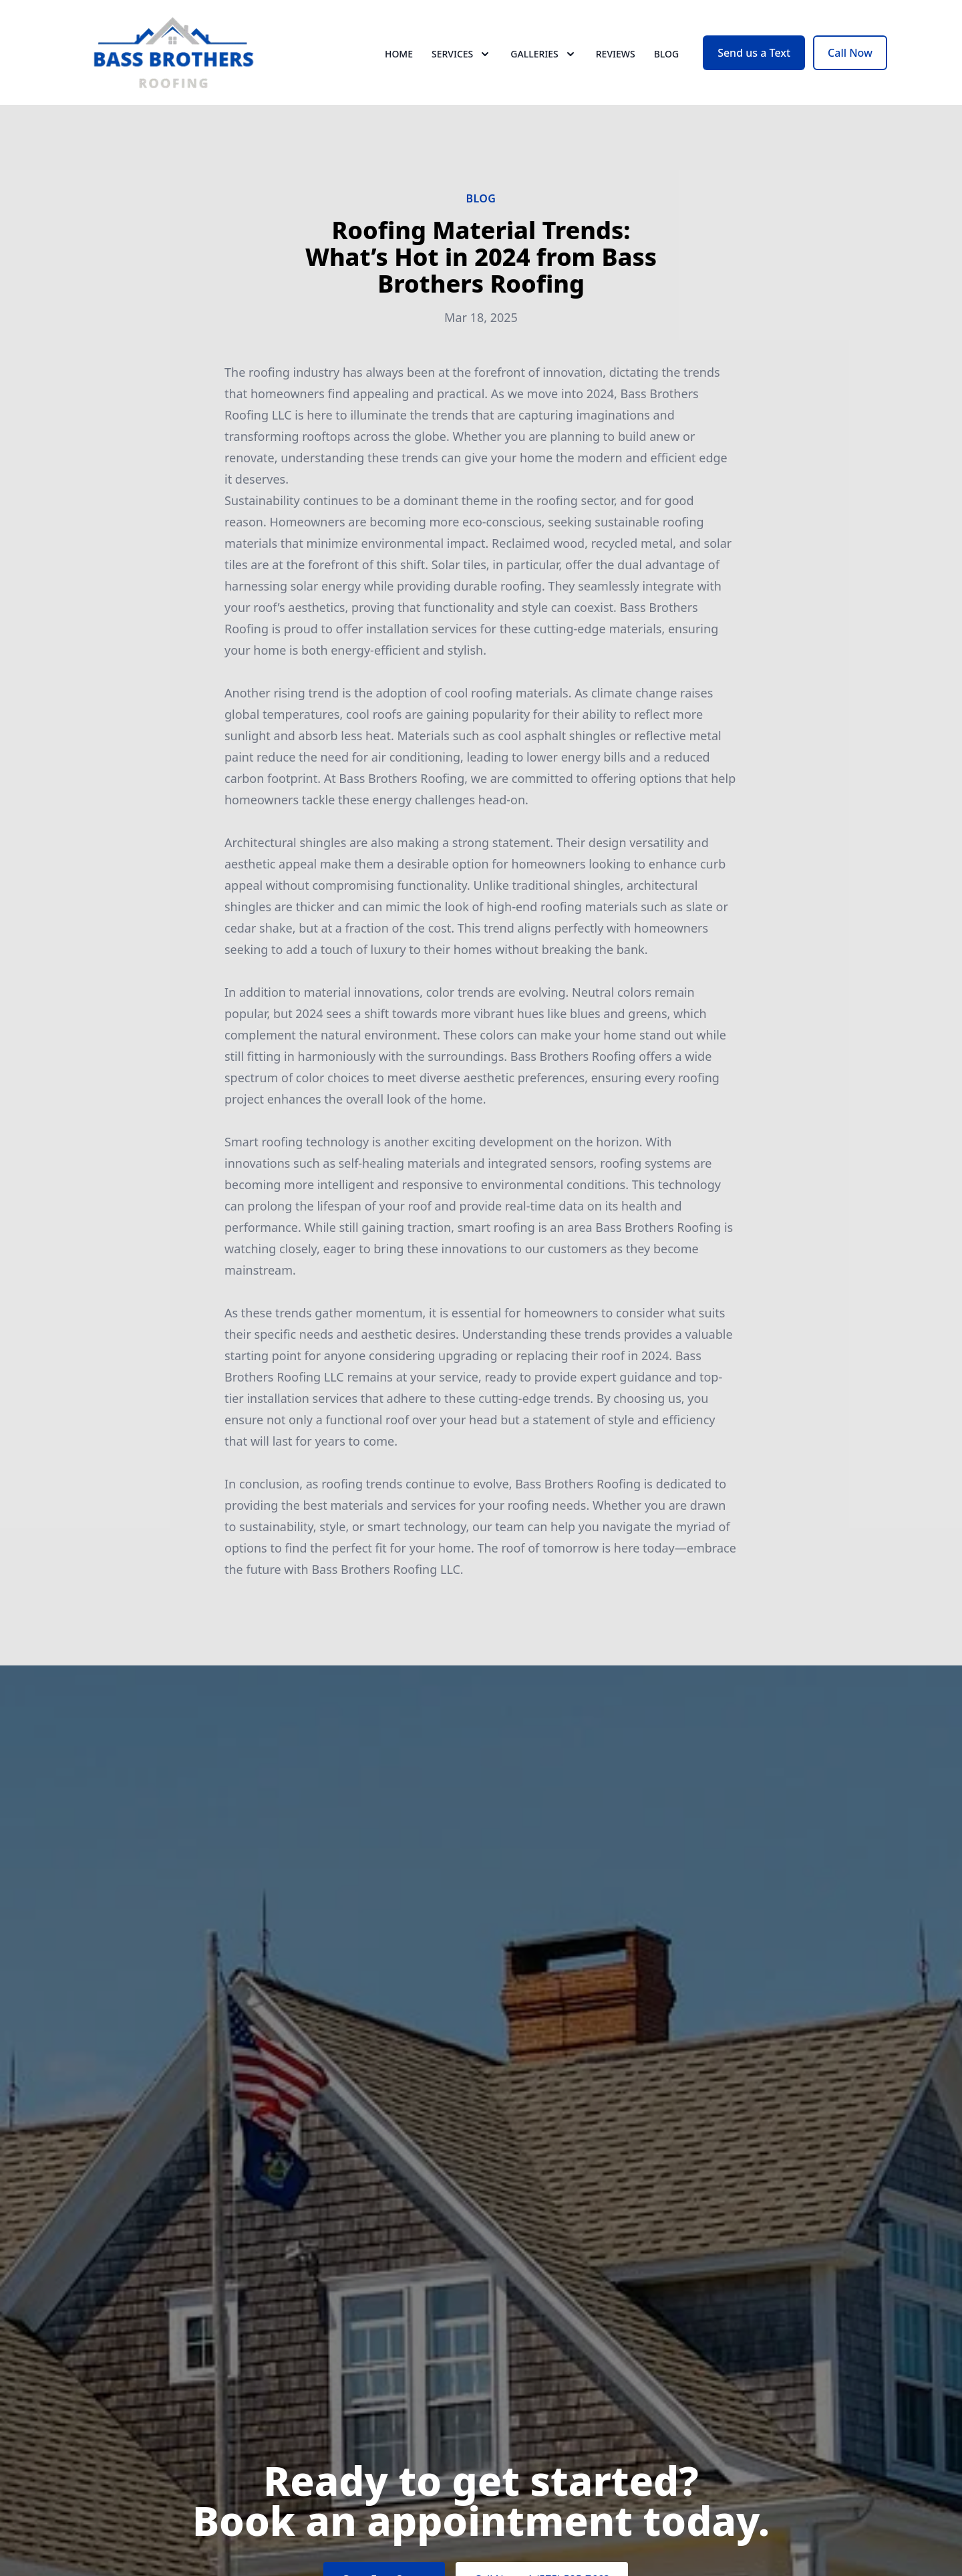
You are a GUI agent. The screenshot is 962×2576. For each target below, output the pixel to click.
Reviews (615, 59)
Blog (666, 59)
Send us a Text (753, 58)
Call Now (850, 58)
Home (399, 59)
